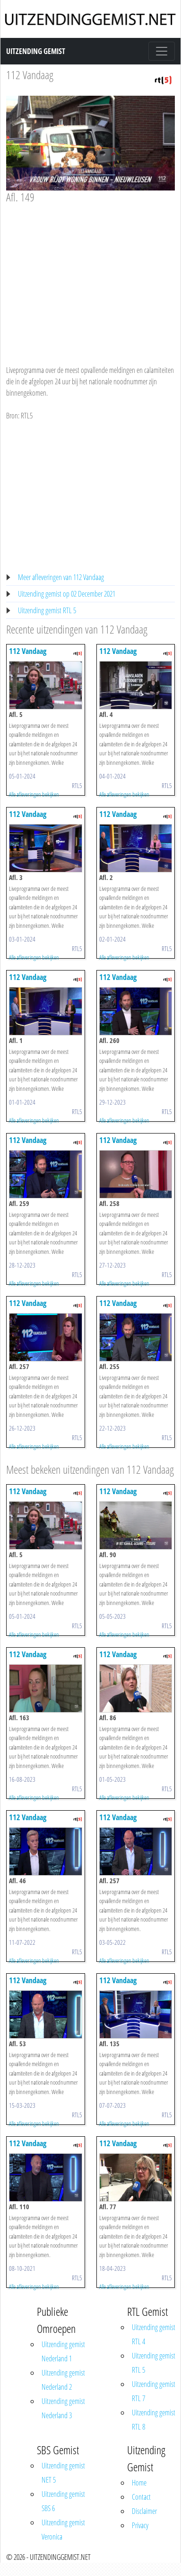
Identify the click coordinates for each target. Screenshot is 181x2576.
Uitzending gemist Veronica (63, 2529)
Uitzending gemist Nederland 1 (63, 2351)
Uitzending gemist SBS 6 (63, 2501)
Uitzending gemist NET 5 (63, 2472)
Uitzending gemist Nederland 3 (63, 2408)
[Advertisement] (88, 275)
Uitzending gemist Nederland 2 (63, 2379)
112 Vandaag (29, 74)
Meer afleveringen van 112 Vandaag (61, 577)
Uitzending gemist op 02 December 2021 (66, 594)
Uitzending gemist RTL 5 (47, 610)
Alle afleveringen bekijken (34, 794)
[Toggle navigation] (161, 51)
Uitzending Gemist (35, 51)
